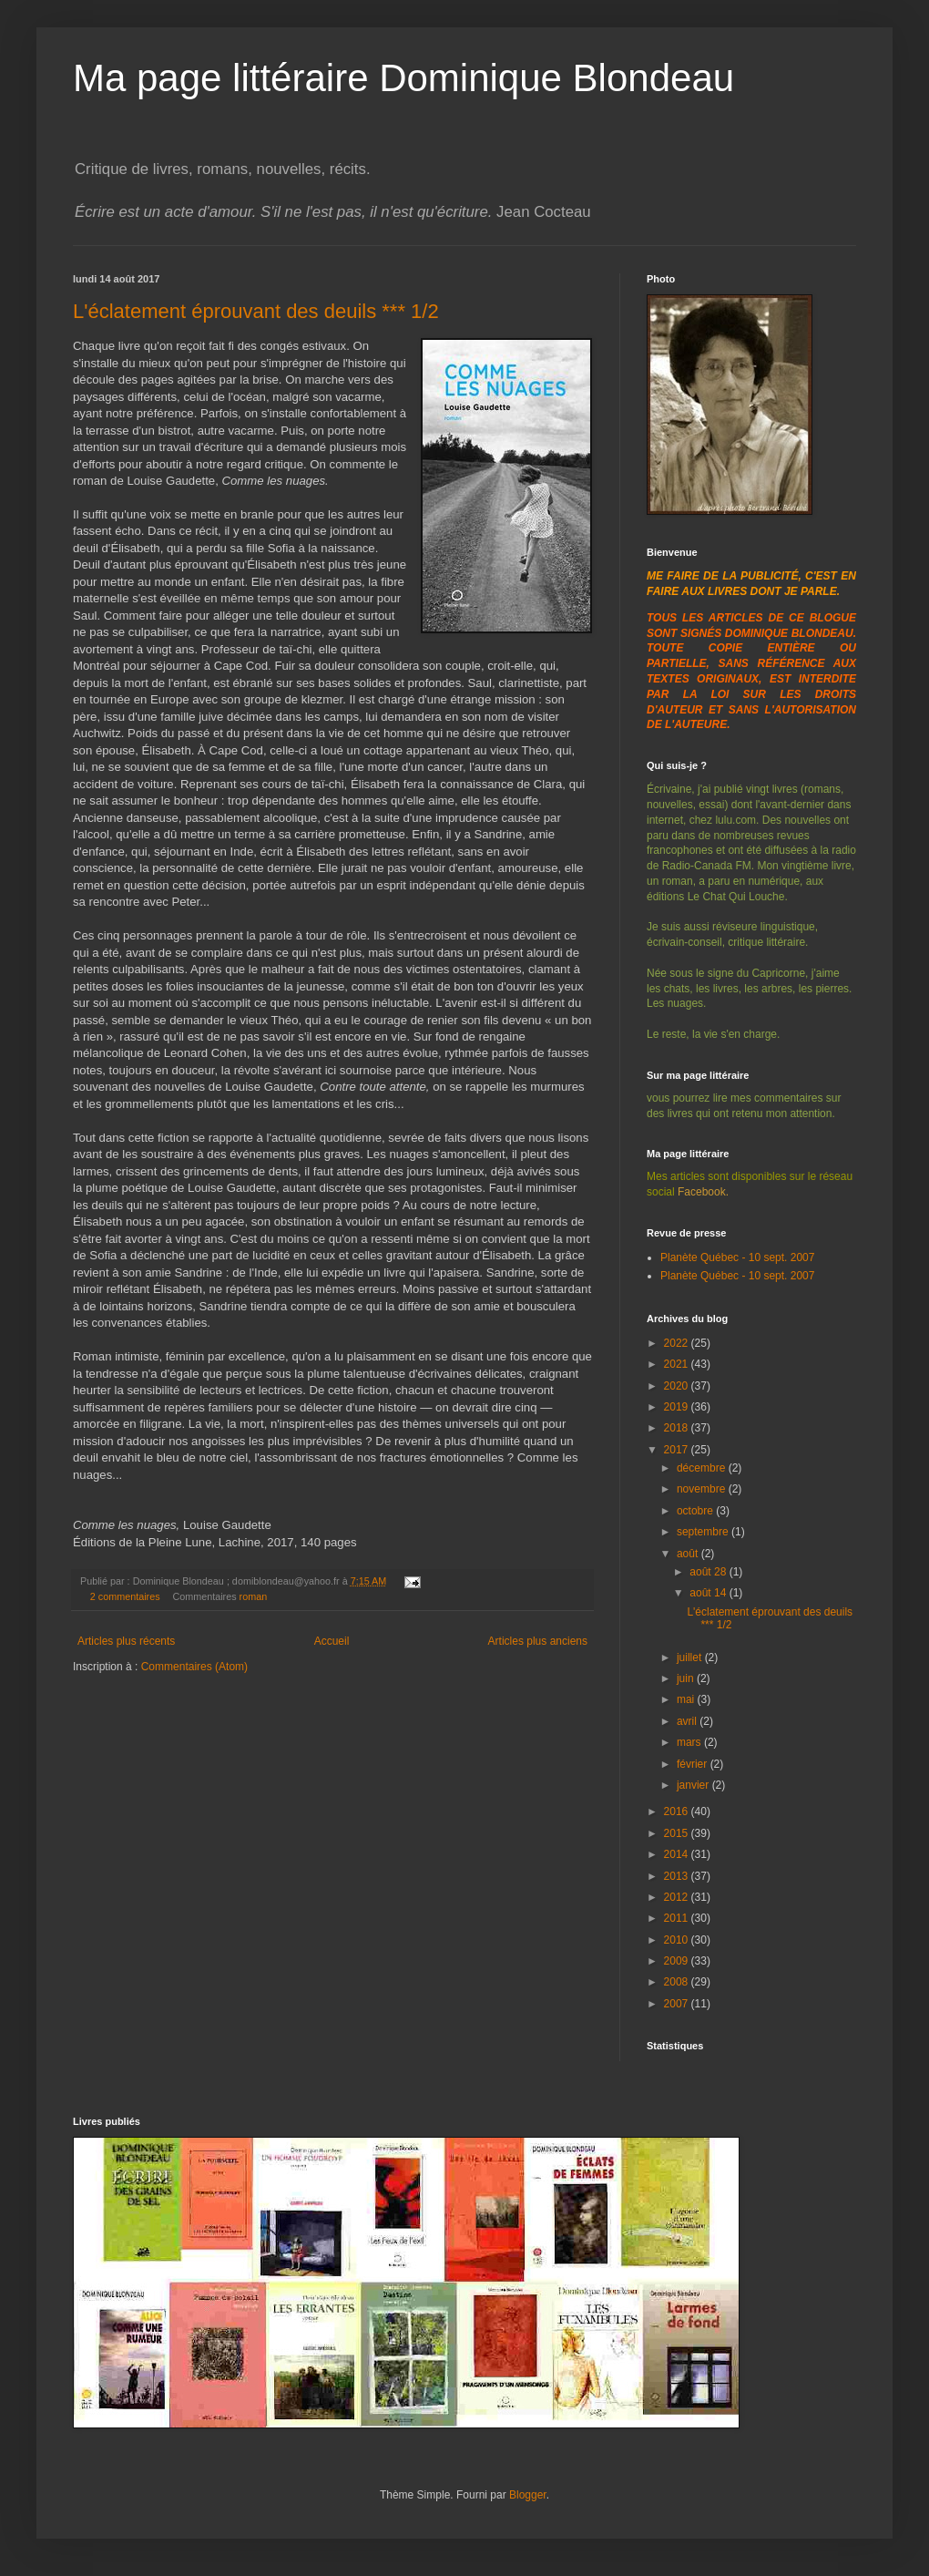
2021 (677, 1364)
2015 (677, 1833)
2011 (677, 1918)
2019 (677, 1407)
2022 (677, 1343)
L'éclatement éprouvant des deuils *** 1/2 (256, 311)
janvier (694, 1785)
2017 (677, 1449)
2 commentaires (125, 1596)
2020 (677, 1386)
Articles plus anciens (537, 1641)
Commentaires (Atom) (194, 1666)
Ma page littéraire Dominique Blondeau (403, 77)
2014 (677, 1854)
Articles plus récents (126, 1641)
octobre (696, 1510)
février (693, 1764)
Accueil (332, 1641)
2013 (677, 1876)
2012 (677, 1897)
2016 (677, 1811)
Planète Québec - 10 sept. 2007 (737, 1257)
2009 (677, 1961)
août (689, 1553)
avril (688, 1721)
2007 (677, 2003)
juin (687, 1678)
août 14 (709, 1592)
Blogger (527, 2495)
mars (690, 1742)
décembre (703, 1468)
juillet (691, 1657)
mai (687, 1699)
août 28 (709, 1571)
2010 (677, 1940)
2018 (677, 1427)
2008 (677, 1982)
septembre (704, 1531)
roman (254, 1596)
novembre (703, 1489)
